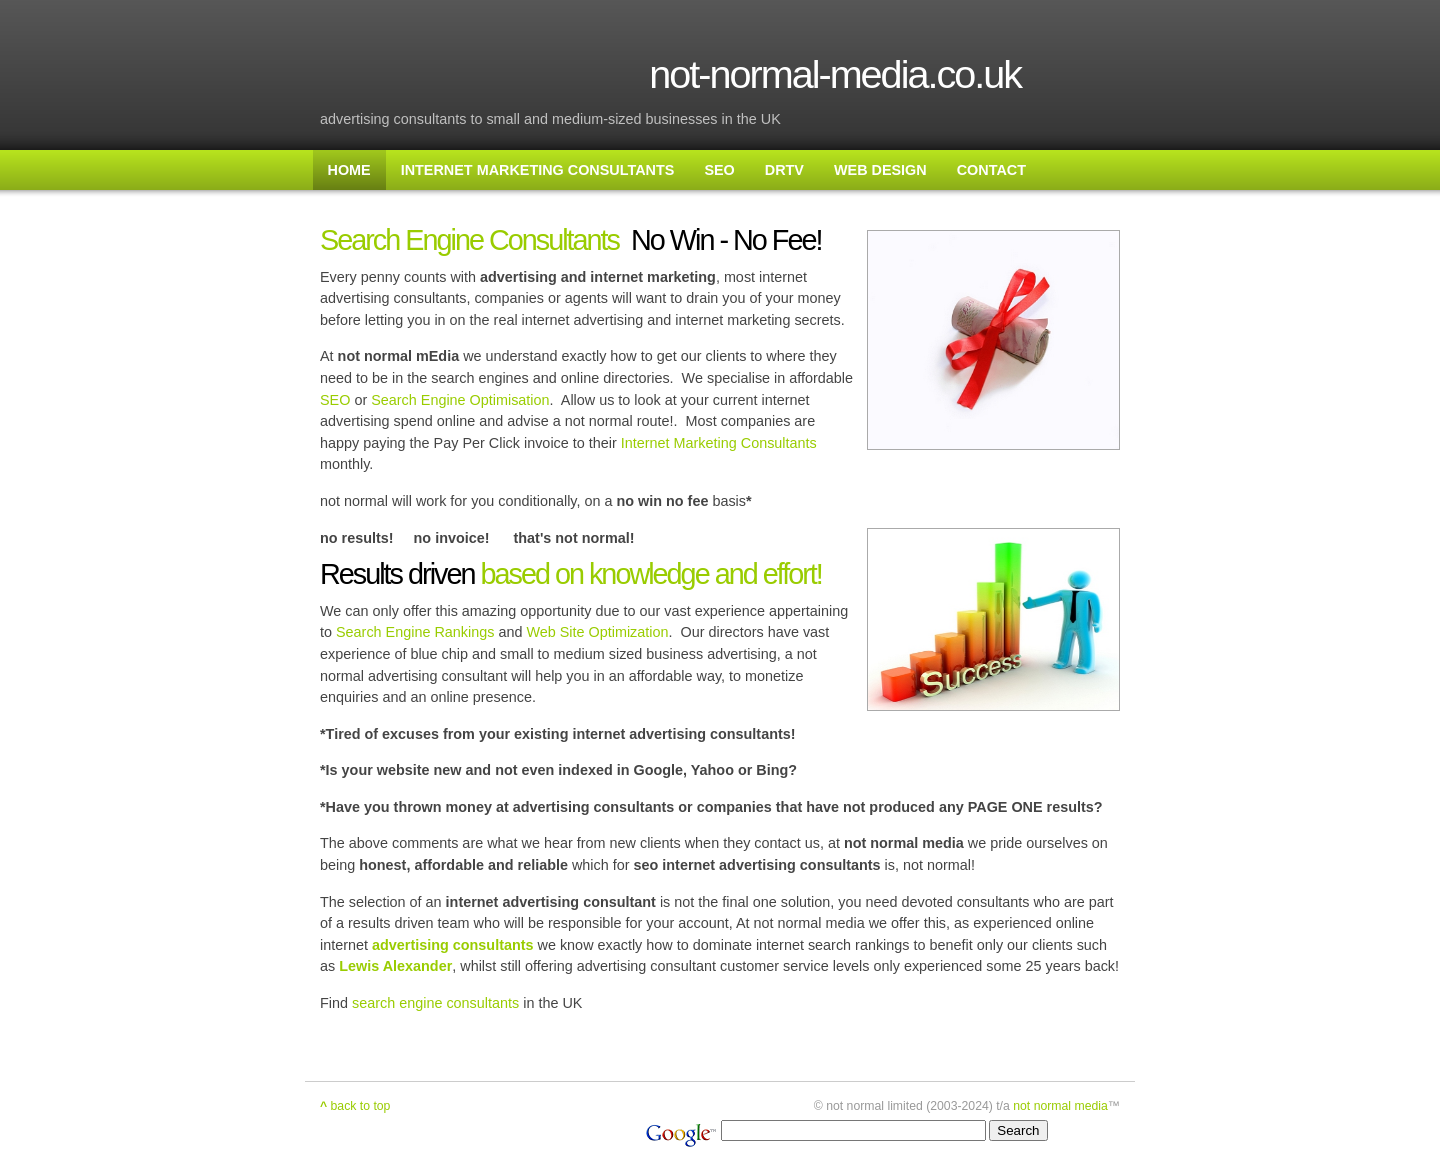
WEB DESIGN (880, 170)
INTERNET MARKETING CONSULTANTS (538, 170)
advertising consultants (453, 945)
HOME (349, 170)
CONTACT (991, 170)
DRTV (784, 170)
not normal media (1060, 1106)
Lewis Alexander (395, 966)
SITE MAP (362, 210)
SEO (719, 170)
